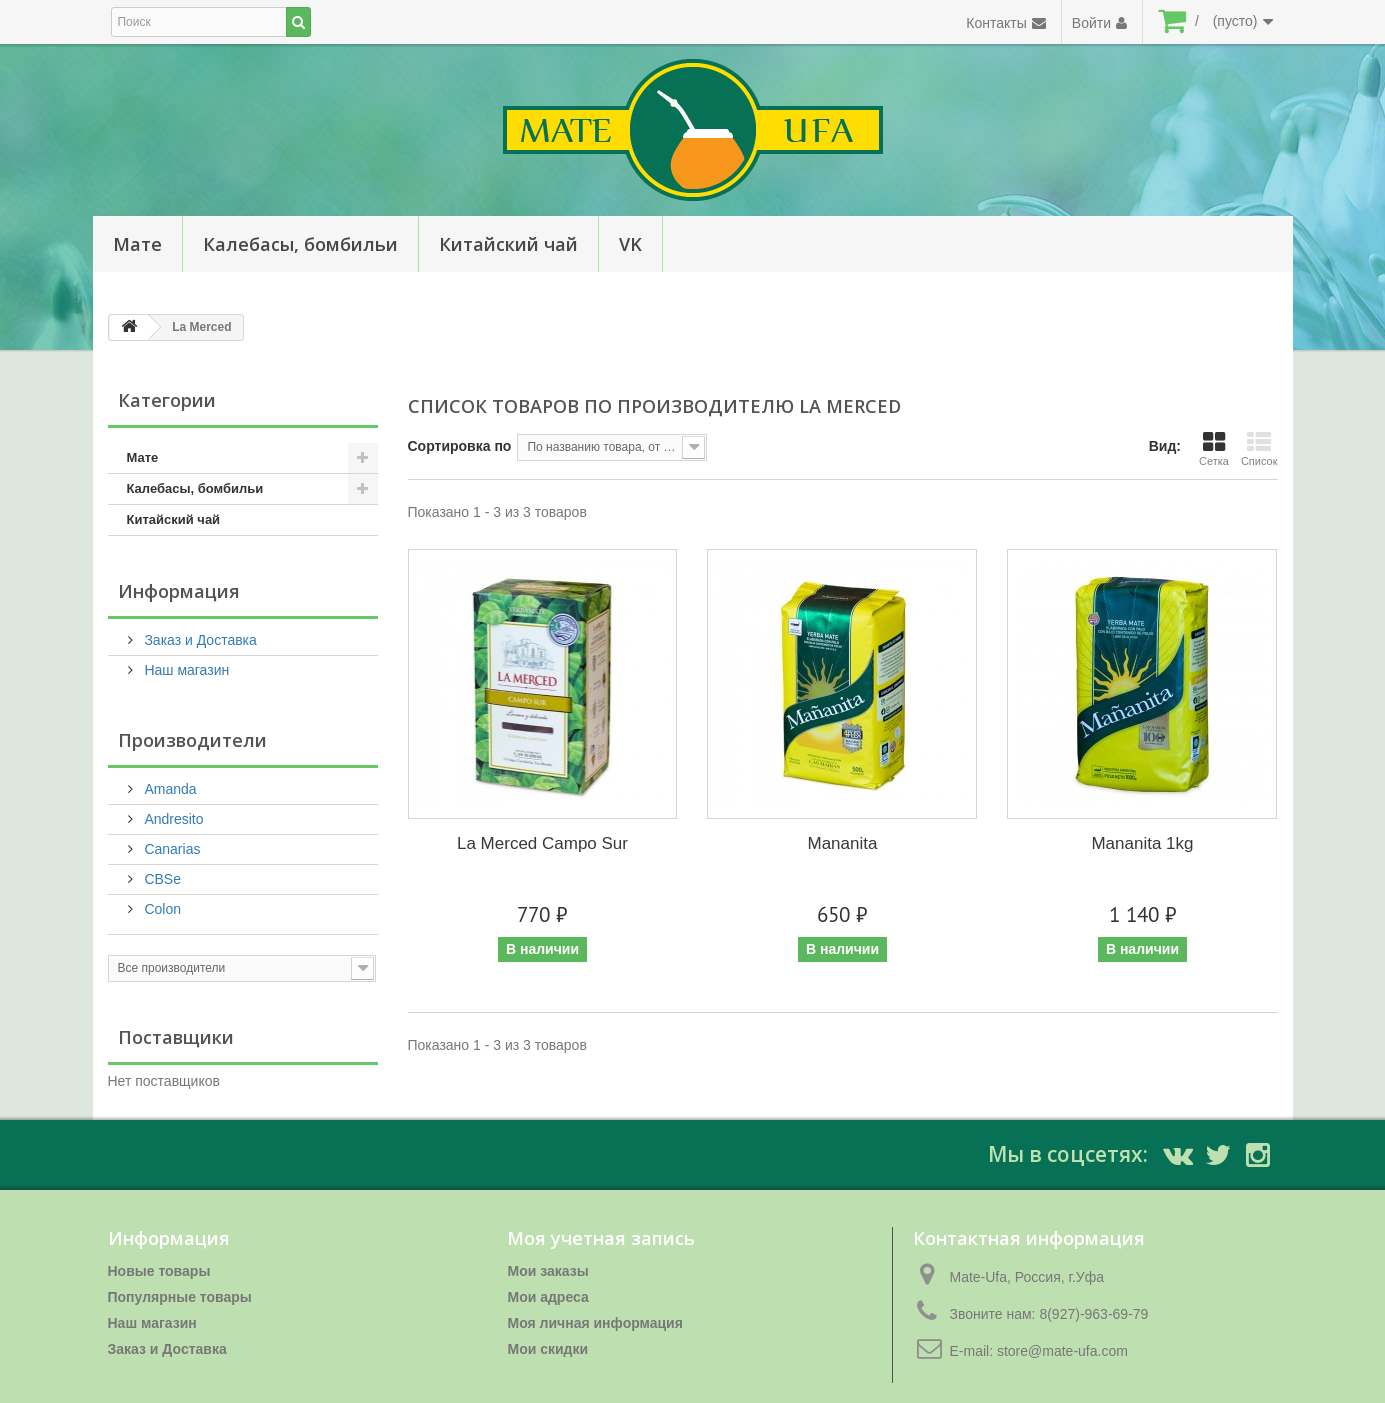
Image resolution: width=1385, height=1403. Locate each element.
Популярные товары (180, 1297)
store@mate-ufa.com (1062, 1351)
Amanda (169, 789)
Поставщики (176, 1037)
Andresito (172, 819)
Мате (137, 244)
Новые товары (159, 1271)
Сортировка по (460, 446)
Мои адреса (547, 1297)
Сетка (1214, 448)
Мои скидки (547, 1349)
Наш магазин (185, 670)
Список (1259, 448)
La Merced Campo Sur (542, 843)
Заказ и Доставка (199, 640)
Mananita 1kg (1142, 843)
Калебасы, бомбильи (300, 244)
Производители (192, 740)
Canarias (171, 849)
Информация (179, 591)
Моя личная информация (594, 1323)
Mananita (843, 843)
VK (630, 244)
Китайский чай (508, 244)
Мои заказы (547, 1271)
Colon (161, 909)
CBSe (161, 879)
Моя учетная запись (601, 1238)
